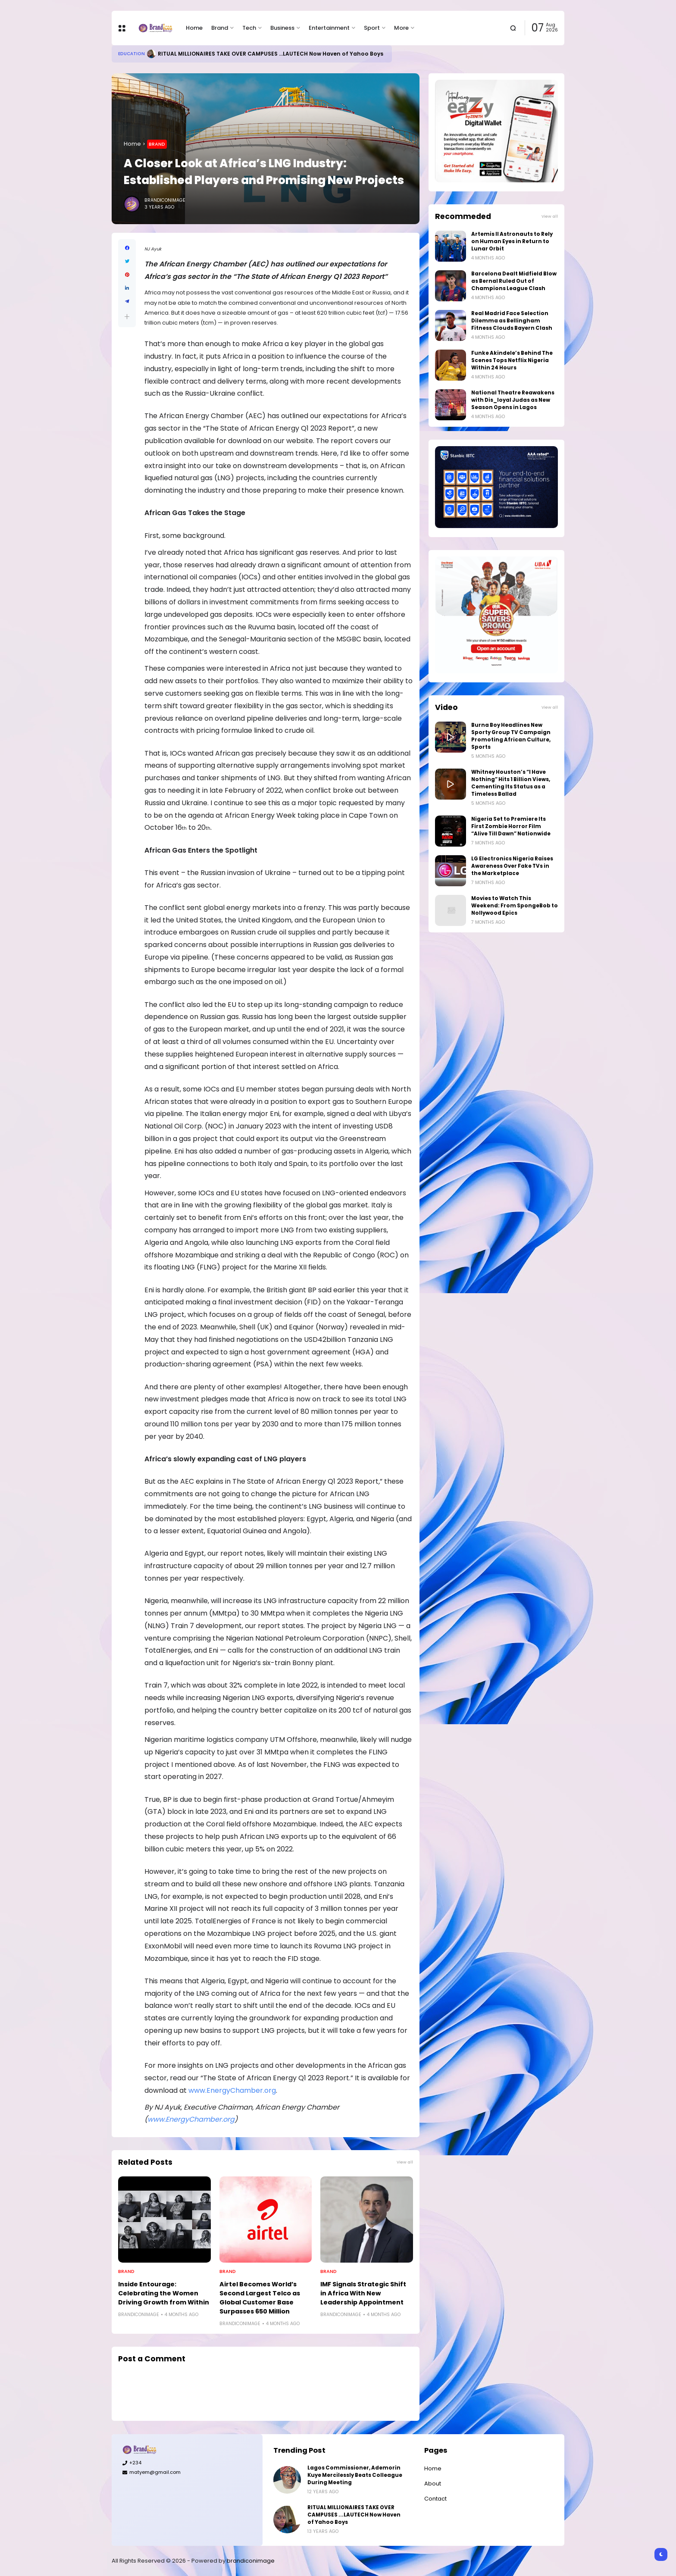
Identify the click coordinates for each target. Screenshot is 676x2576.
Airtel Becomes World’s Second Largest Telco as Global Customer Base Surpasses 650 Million (259, 2298)
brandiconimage (251, 2561)
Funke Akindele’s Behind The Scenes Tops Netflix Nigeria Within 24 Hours (512, 360)
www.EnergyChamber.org (232, 2090)
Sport (372, 28)
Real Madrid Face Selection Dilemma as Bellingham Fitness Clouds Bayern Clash (511, 320)
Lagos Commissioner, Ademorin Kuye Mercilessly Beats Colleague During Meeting (354, 2475)
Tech (249, 28)
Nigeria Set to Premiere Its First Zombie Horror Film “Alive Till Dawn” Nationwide (511, 826)
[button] (127, 317)
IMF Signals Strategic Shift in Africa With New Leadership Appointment (363, 2293)
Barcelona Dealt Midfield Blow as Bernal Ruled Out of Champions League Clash (514, 281)
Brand (219, 28)
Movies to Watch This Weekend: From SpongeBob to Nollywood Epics (514, 905)
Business (282, 28)
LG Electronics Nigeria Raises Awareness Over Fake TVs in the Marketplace (512, 866)
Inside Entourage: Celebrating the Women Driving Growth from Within (163, 2293)
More (401, 28)
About (432, 2483)
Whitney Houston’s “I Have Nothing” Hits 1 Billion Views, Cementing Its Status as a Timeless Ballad (510, 783)
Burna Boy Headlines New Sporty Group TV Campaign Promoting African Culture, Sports (511, 736)
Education (131, 53)
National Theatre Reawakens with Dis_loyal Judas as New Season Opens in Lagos (512, 400)
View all (405, 2162)
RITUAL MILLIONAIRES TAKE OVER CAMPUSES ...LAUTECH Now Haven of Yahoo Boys (270, 53)
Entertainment (329, 28)
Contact (435, 2499)
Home (194, 28)
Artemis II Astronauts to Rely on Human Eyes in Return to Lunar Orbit (512, 241)
